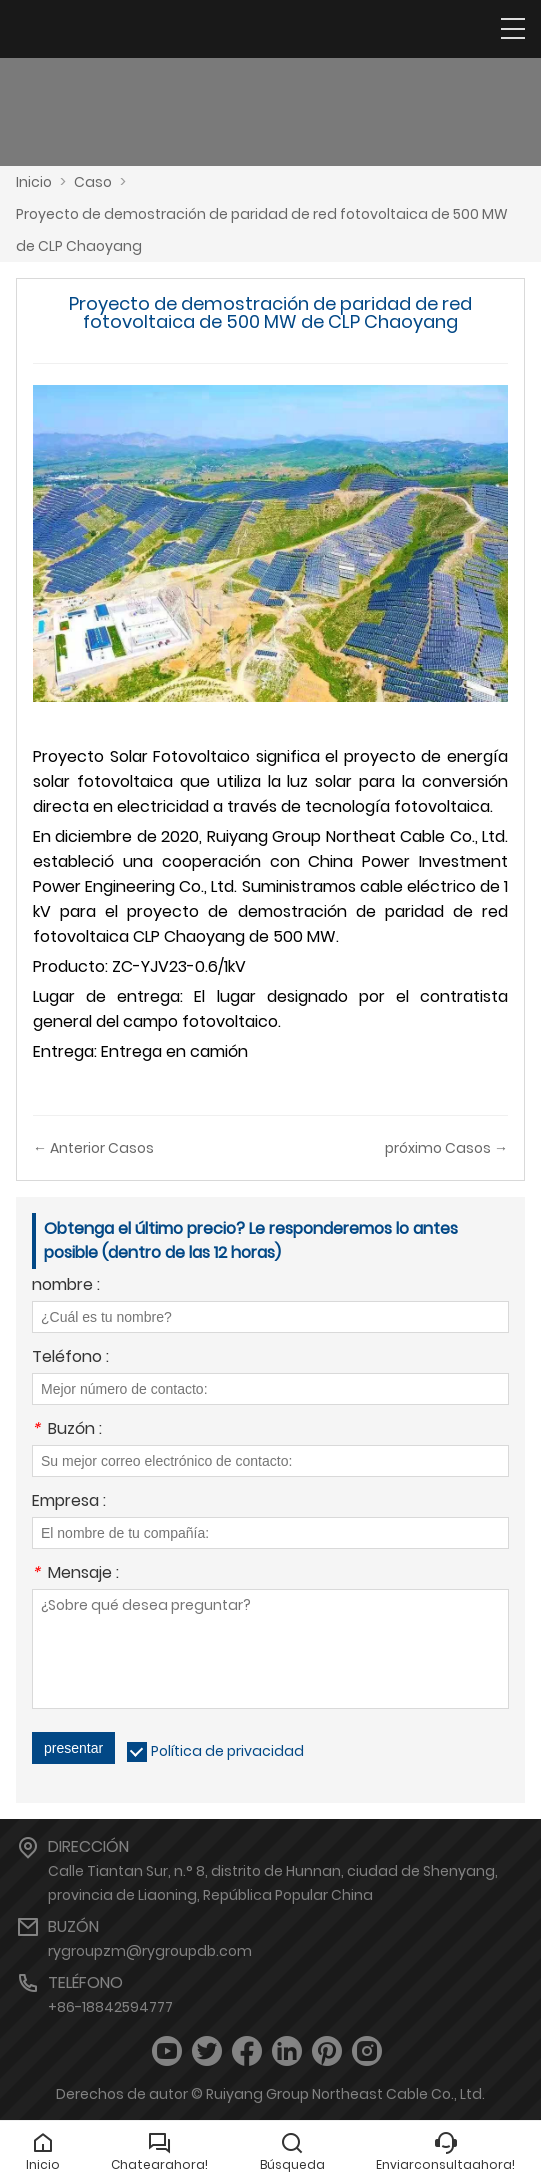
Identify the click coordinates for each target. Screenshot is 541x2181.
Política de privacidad (227, 1751)
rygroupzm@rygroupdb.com (150, 1951)
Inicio (34, 182)
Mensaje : (75, 1574)
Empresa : (69, 1502)
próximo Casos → (446, 1148)
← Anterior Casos (93, 1148)
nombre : (66, 1286)
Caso (93, 182)
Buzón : (67, 1430)
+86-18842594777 (110, 2007)
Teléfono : (70, 1358)
